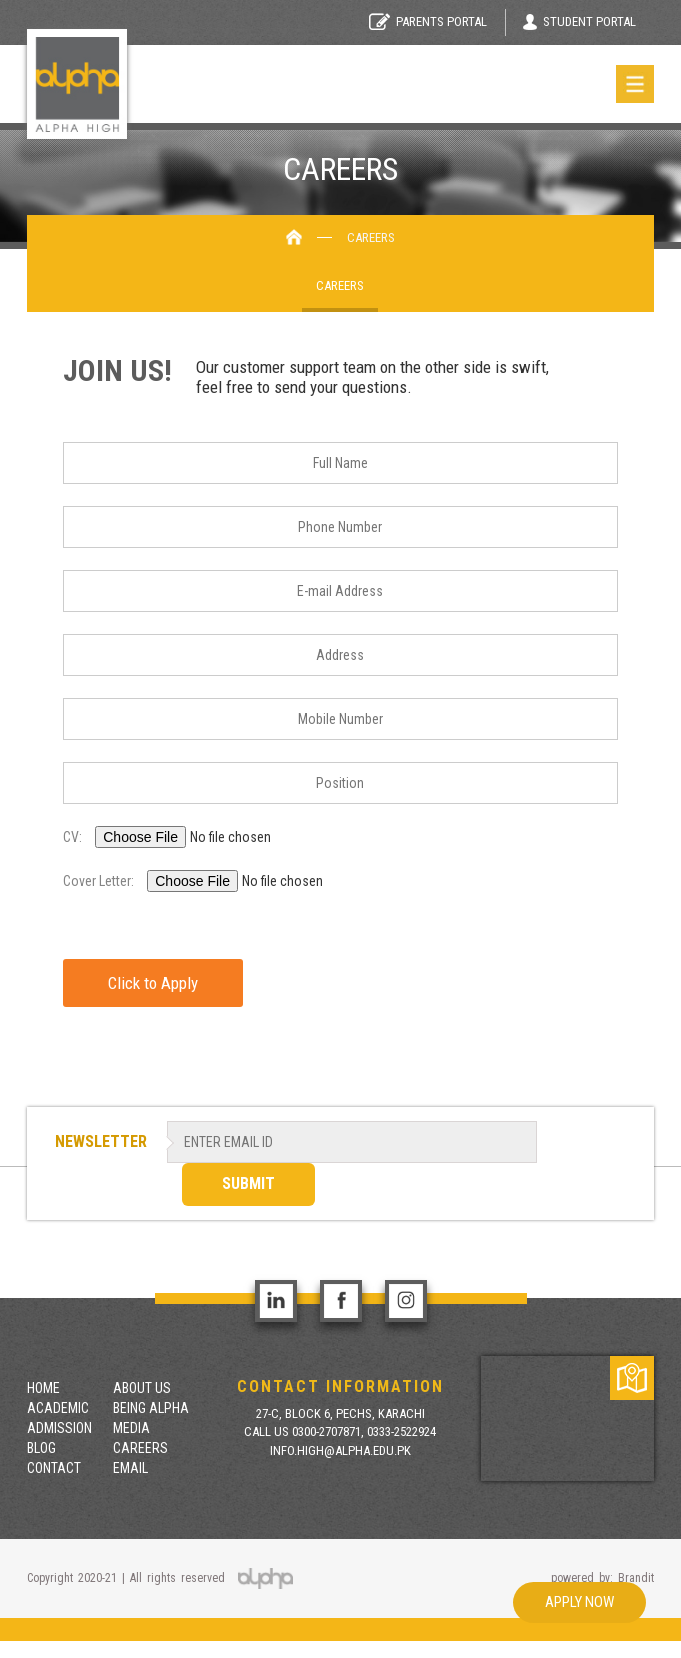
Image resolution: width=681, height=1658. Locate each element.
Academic (58, 1408)
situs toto (121, 1649)
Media (131, 1428)
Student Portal (579, 22)
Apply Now (579, 1602)
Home (43, 1388)
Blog (41, 1448)
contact (54, 1468)
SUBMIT (248, 1183)
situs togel (27, 1649)
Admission (59, 1428)
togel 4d (77, 1649)
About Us (142, 1388)
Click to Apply (153, 983)
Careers (340, 285)
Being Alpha (151, 1408)
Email (130, 1468)
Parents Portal (428, 21)
